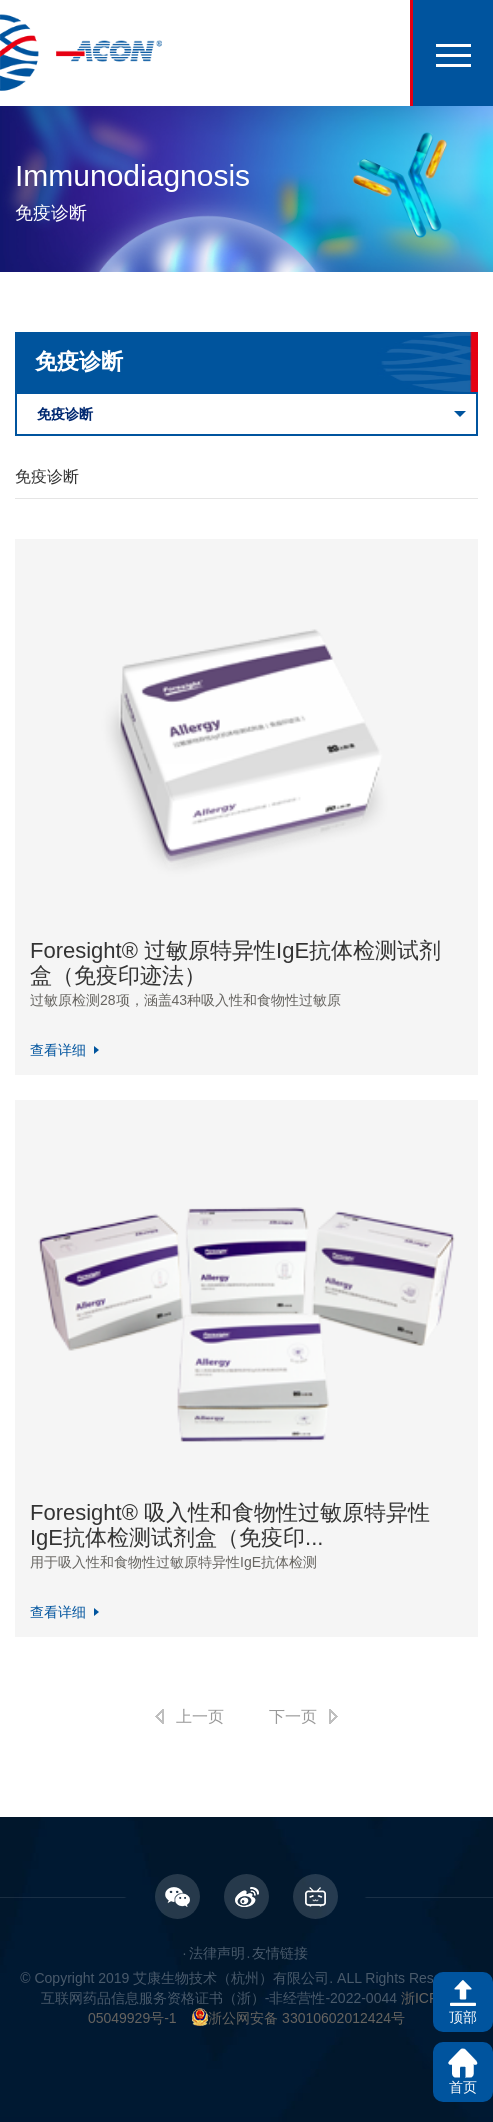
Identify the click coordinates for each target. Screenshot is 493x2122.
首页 (463, 2087)
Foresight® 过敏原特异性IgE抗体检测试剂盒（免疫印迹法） (235, 963)
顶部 (463, 2017)
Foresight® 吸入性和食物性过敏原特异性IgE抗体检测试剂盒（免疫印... (230, 1525)
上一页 (200, 1716)
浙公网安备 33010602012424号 (298, 2018)
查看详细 (58, 1050)
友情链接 (280, 1953)
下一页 (293, 1716)
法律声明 (217, 1953)
